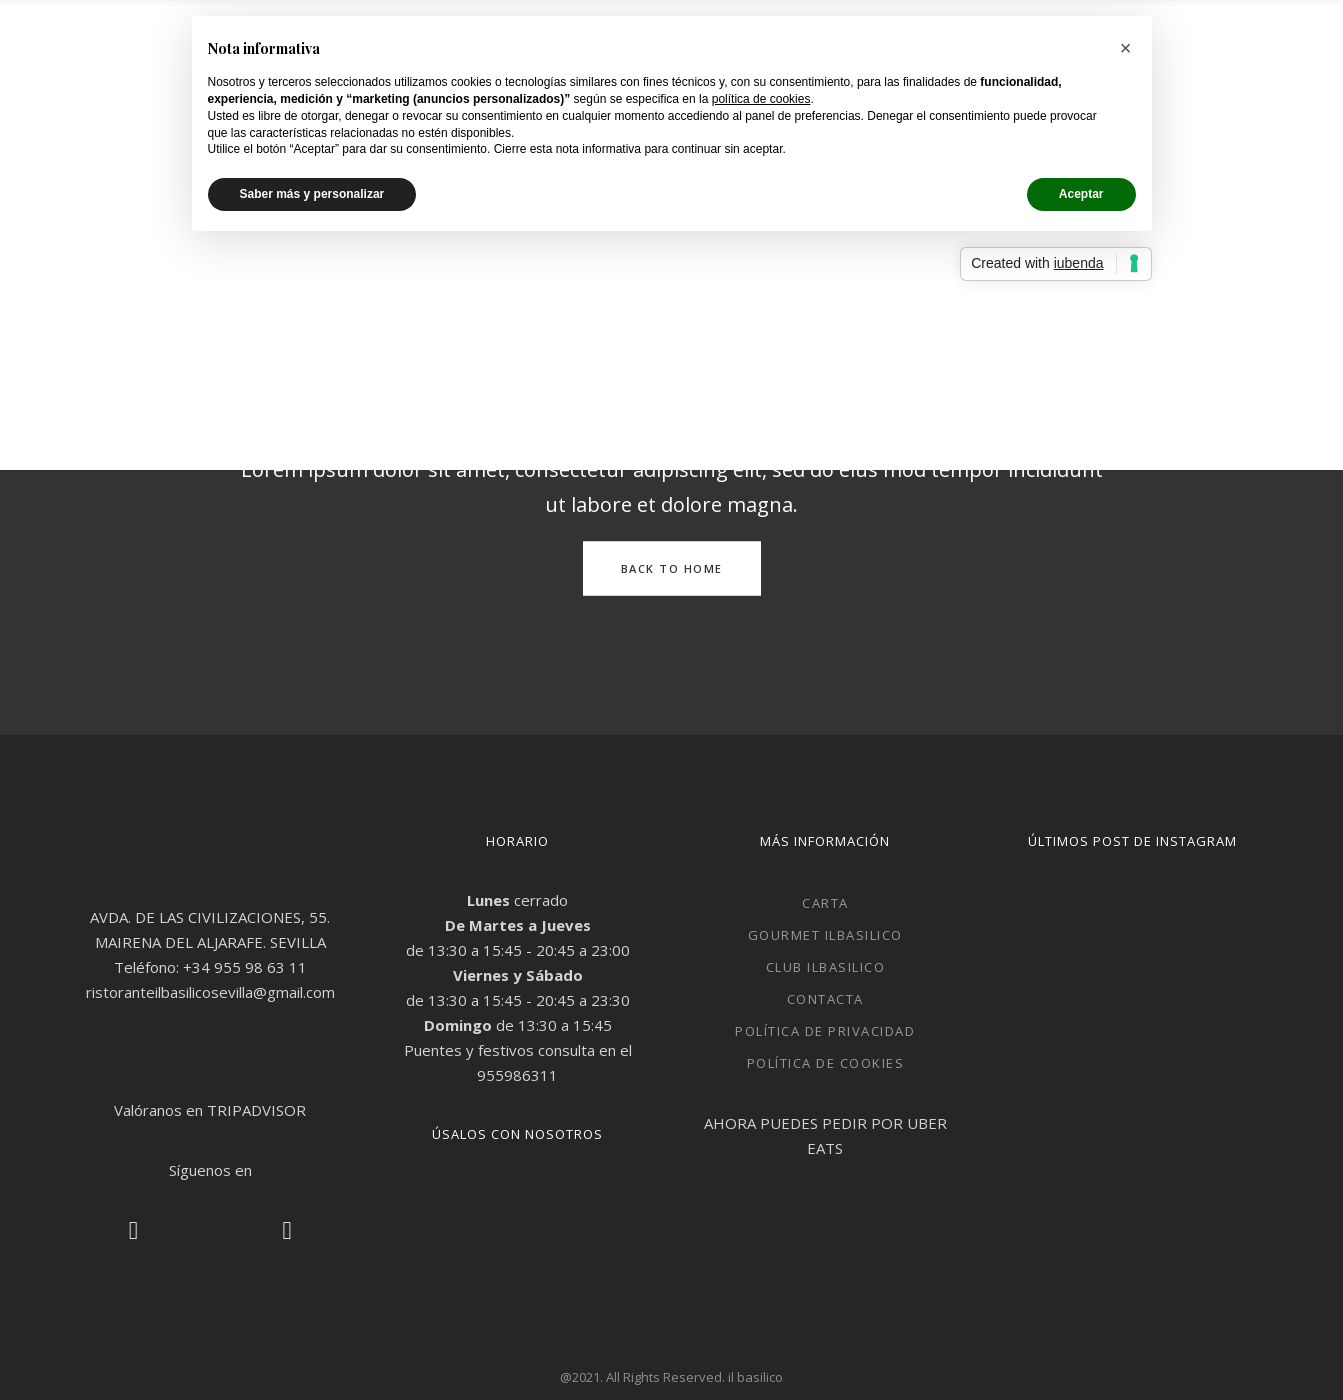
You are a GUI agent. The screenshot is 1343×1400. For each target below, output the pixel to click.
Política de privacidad (825, 1031)
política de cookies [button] (761, 99)
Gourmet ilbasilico (825, 935)
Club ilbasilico (826, 967)
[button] (1126, 48)
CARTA (825, 903)
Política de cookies (826, 1063)
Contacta (825, 999)
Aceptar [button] (1081, 194)
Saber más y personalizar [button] (312, 194)
